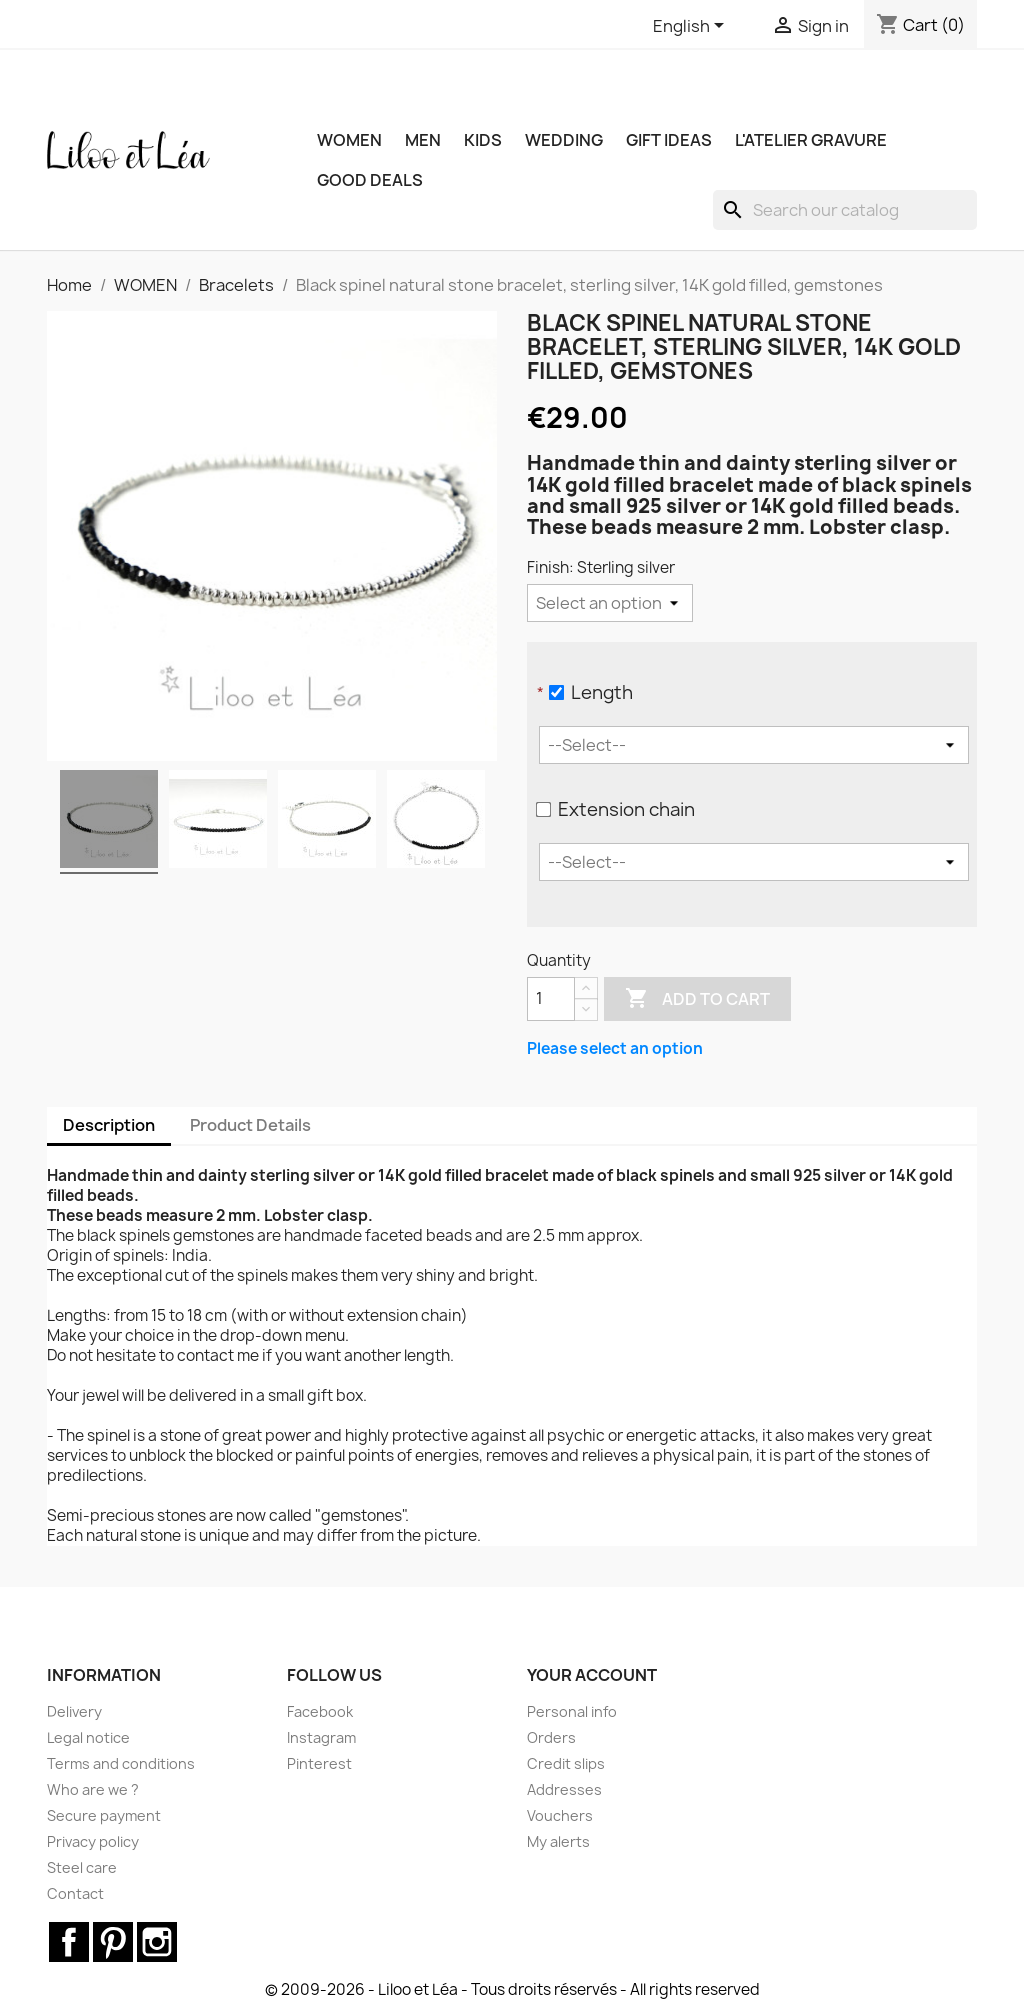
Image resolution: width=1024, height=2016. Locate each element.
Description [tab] (109, 1125)
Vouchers (560, 1815)
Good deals (370, 180)
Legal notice (88, 1737)
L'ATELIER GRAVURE (811, 140)
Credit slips (566, 1763)
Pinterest (319, 1763)
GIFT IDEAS (669, 140)
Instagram (321, 1737)
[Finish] (610, 603)
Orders (551, 1737)
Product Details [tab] (250, 1125)
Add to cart (697, 999)
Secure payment (104, 1815)
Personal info (572, 1711)
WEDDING (564, 140)
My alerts (558, 1841)
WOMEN (349, 140)
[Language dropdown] (692, 27)
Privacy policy (93, 1841)
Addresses (564, 1789)
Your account (592, 1675)
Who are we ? (93, 1789)
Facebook (320, 1711)
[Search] (845, 210)
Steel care (82, 1867)
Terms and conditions (121, 1763)
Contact (75, 1893)
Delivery (74, 1711)
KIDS (483, 140)
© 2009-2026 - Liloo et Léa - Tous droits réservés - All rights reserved (512, 1989)
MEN (423, 140)
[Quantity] (551, 999)
